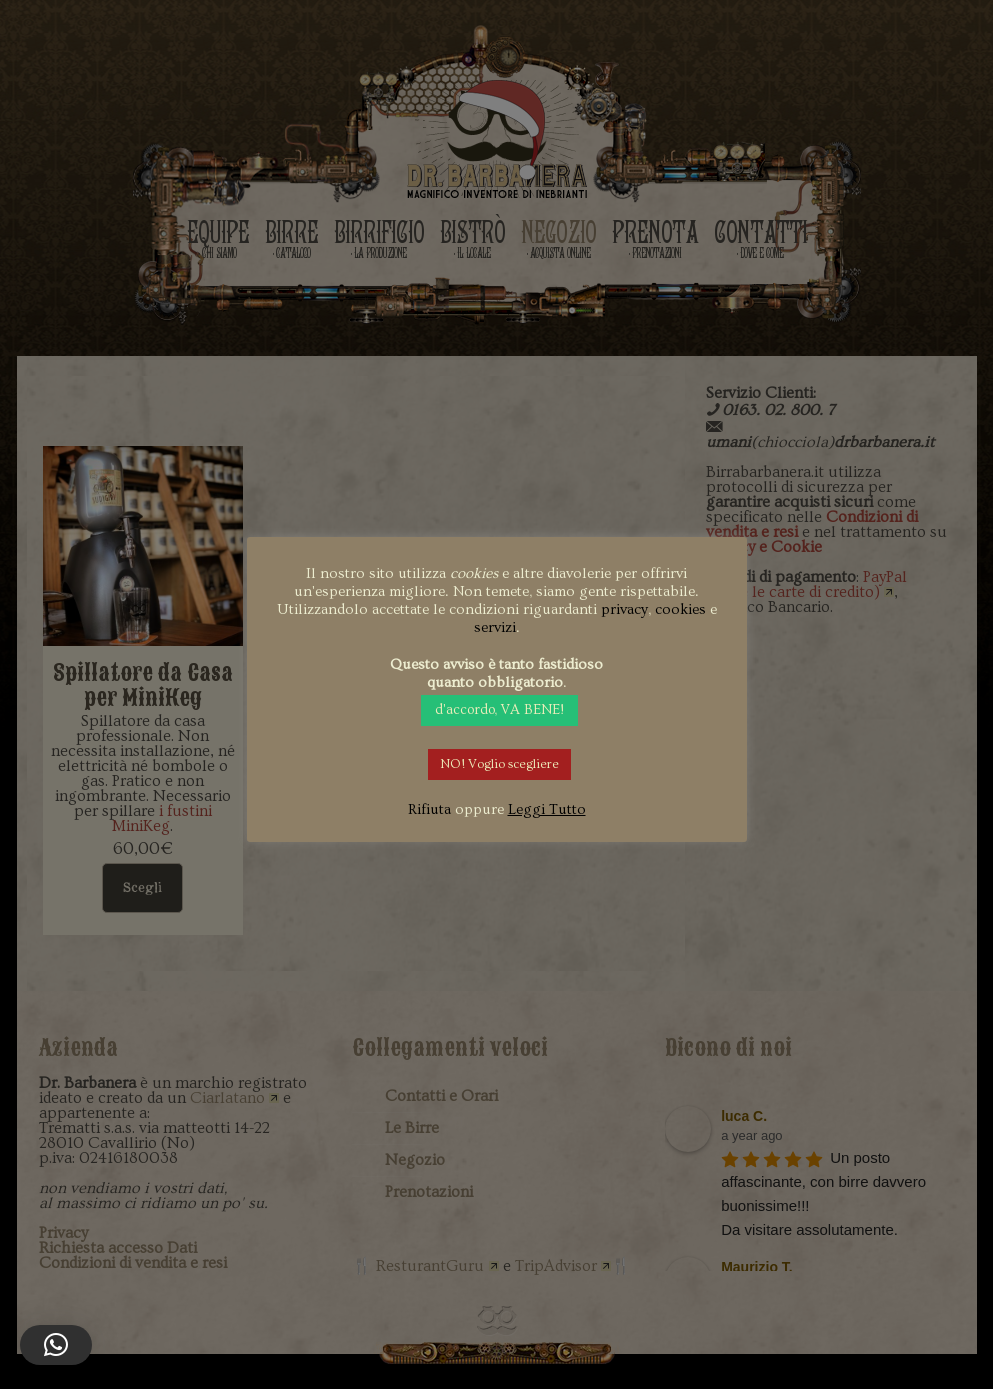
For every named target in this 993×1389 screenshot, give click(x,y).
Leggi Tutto (547, 809)
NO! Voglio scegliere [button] (499, 764)
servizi (495, 627)
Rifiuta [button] (429, 809)
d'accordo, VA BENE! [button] (499, 710)
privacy (624, 609)
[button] (56, 1345)
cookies (680, 609)
